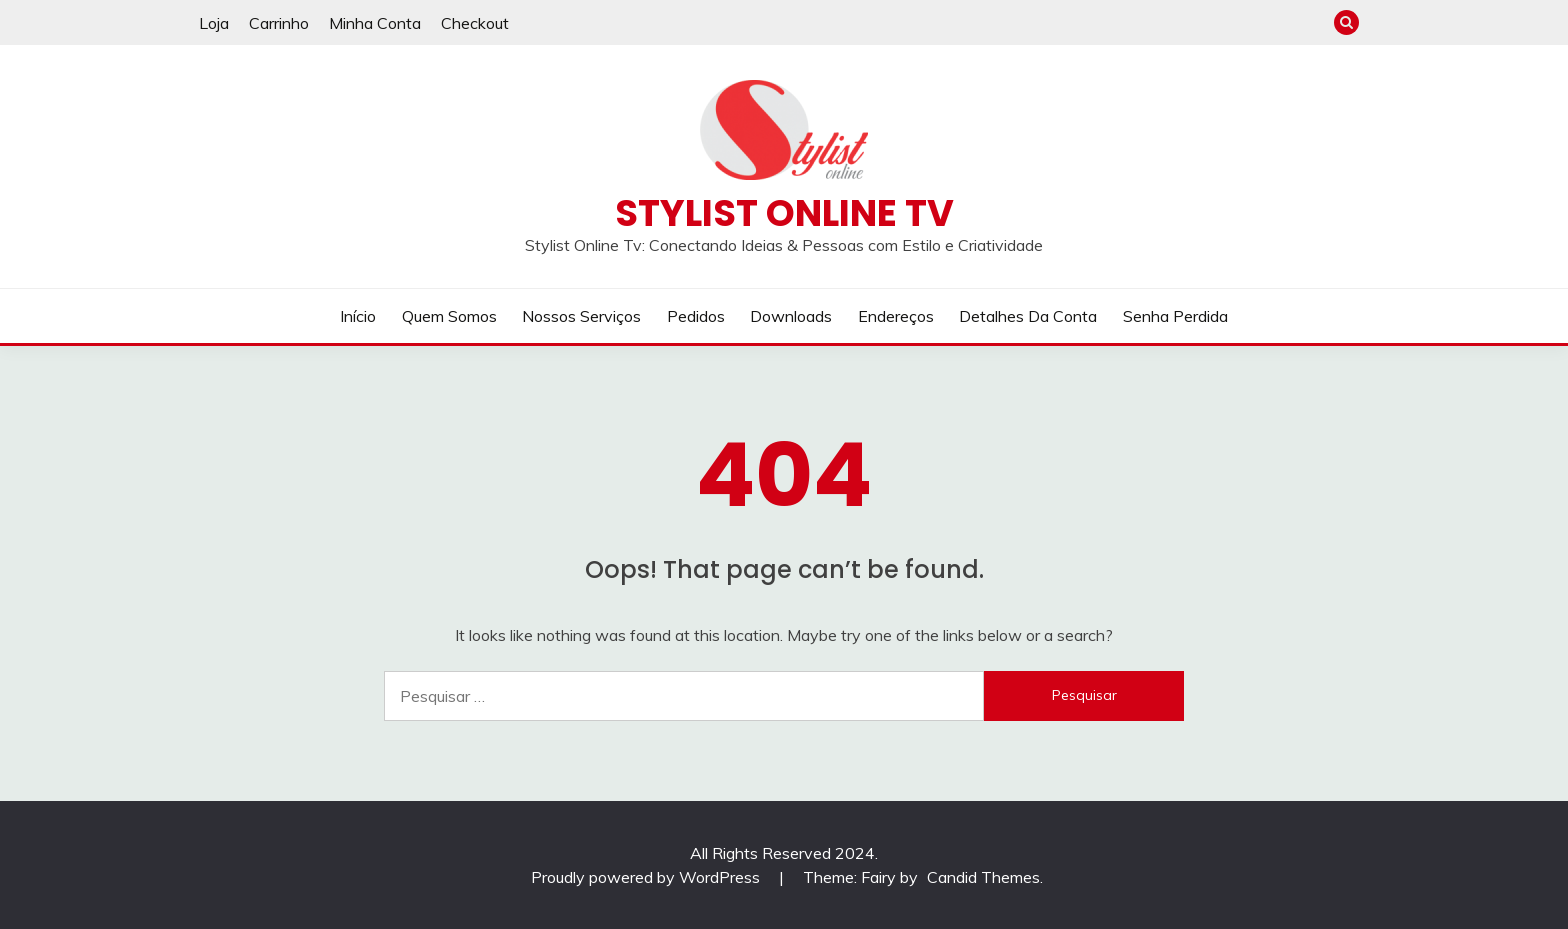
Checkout (475, 23)
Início (358, 316)
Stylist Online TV (784, 213)
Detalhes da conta (1028, 316)
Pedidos (696, 316)
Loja (214, 23)
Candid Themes (983, 877)
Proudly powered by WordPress (647, 877)
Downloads (791, 316)
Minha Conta (375, 23)
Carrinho (279, 23)
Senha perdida (1175, 316)
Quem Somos (449, 316)
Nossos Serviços (581, 316)
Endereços (896, 316)
